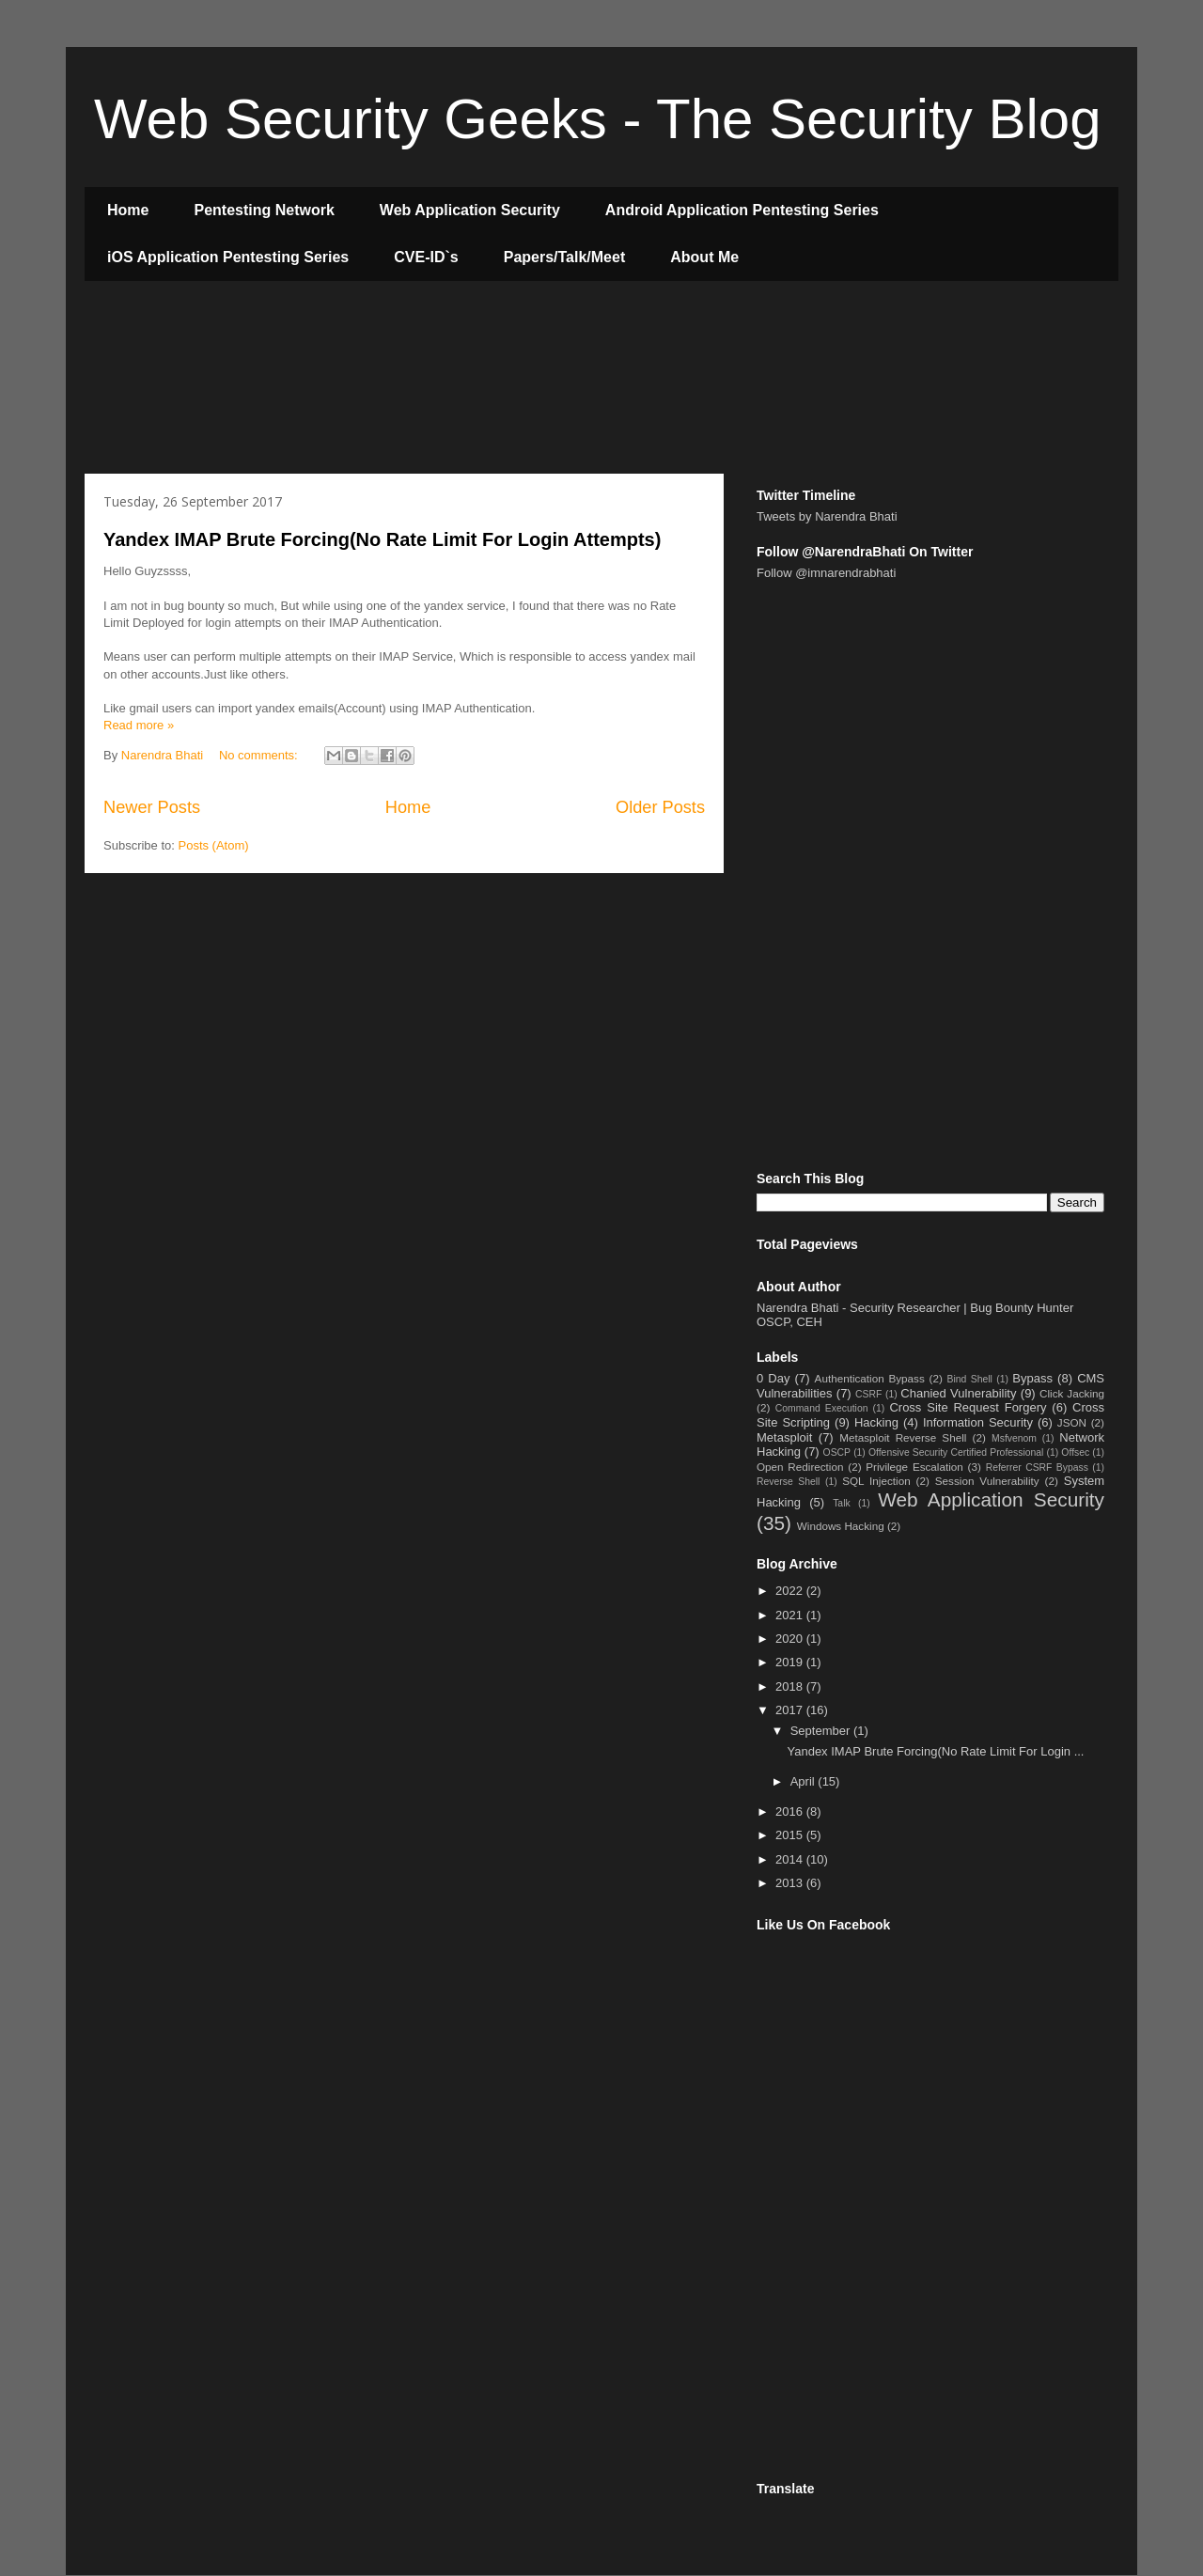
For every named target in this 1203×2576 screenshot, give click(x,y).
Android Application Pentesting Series (742, 210)
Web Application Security (470, 210)
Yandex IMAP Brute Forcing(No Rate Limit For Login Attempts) (382, 539)
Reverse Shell (788, 1481)
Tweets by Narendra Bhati (827, 516)
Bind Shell (969, 1379)
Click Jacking (1071, 1393)
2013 (790, 1883)
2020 (790, 1638)
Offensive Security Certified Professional (955, 1452)
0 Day (773, 1378)
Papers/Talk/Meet (565, 257)
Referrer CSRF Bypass (1037, 1467)
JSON (1071, 1422)
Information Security (978, 1422)
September (821, 1731)
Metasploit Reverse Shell (902, 1437)
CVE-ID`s (426, 257)
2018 (790, 1686)
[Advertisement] (427, 379)
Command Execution (821, 1408)
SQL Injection (876, 1481)
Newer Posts (151, 807)
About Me (704, 257)
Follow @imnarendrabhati (826, 573)
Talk (841, 1503)
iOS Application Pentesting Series (228, 257)
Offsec (1075, 1452)
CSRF (868, 1394)
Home (127, 210)
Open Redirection (800, 1466)
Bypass (1032, 1378)
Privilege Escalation (914, 1466)
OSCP (837, 1452)
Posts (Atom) (214, 845)
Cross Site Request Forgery (967, 1407)
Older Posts (660, 807)
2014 (790, 1859)
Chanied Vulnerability (958, 1393)
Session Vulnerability (987, 1481)
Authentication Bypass (870, 1378)
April (804, 1781)
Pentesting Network (264, 210)
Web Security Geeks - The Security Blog (597, 118)
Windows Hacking (840, 1526)
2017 (790, 1710)
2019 (790, 1662)
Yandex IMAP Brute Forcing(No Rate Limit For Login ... (935, 1751)
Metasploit (784, 1437)
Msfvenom (1014, 1438)
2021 (790, 1615)
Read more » (138, 725)
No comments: (260, 755)
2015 (790, 1835)
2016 (790, 1811)
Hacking (876, 1422)
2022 (790, 1591)
